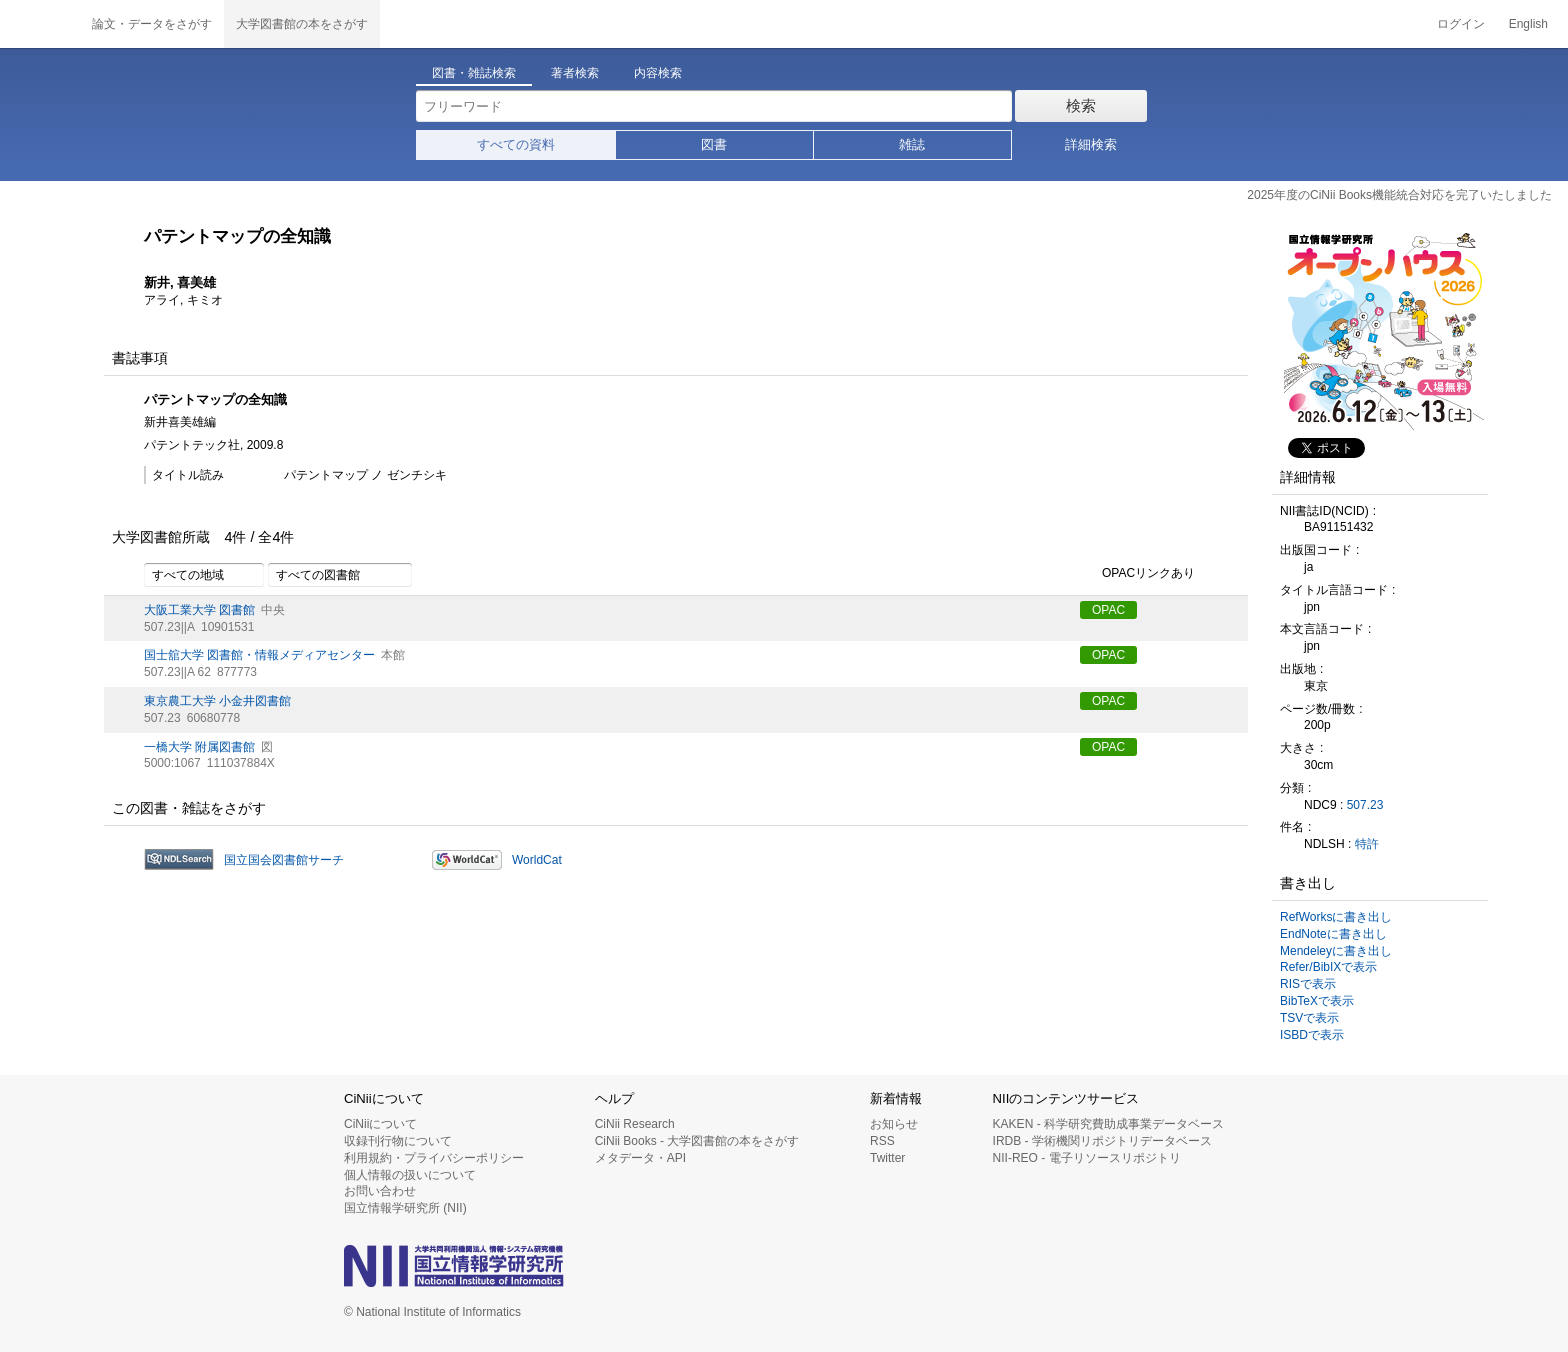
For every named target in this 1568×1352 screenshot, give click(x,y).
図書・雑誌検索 (474, 73)
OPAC (1108, 610)
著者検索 (575, 73)
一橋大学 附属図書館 (199, 747)
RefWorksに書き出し (1336, 917)
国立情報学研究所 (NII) (405, 1208)
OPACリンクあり (1137, 574)
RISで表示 (1308, 984)
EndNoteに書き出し (1333, 934)
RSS (882, 1141)
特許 (1367, 844)
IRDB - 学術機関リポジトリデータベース (1102, 1141)
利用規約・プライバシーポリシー (434, 1158)
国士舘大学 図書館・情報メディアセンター (259, 655)
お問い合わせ (380, 1191)
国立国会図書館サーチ (284, 860)
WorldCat (537, 860)
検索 (1081, 105)
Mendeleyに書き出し (1336, 951)
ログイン (1461, 24)
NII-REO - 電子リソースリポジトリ (1087, 1158)
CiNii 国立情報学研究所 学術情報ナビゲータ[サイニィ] (40, 24)
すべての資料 (516, 144)
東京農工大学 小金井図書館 (217, 701)
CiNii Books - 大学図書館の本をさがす (697, 1141)
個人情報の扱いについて (410, 1175)
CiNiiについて (380, 1124)
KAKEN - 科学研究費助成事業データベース (1108, 1124)
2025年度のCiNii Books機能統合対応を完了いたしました (1399, 195)
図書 (714, 144)
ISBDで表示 (1312, 1035)
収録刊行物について (398, 1141)
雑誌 (912, 144)
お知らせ (894, 1124)
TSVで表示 (1309, 1018)
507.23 (1365, 805)
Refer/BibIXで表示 (1328, 967)
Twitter (887, 1158)
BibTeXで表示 (1317, 1001)
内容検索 (658, 73)
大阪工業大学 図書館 (199, 610)
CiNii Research (635, 1124)
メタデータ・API (640, 1158)
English (1528, 24)
